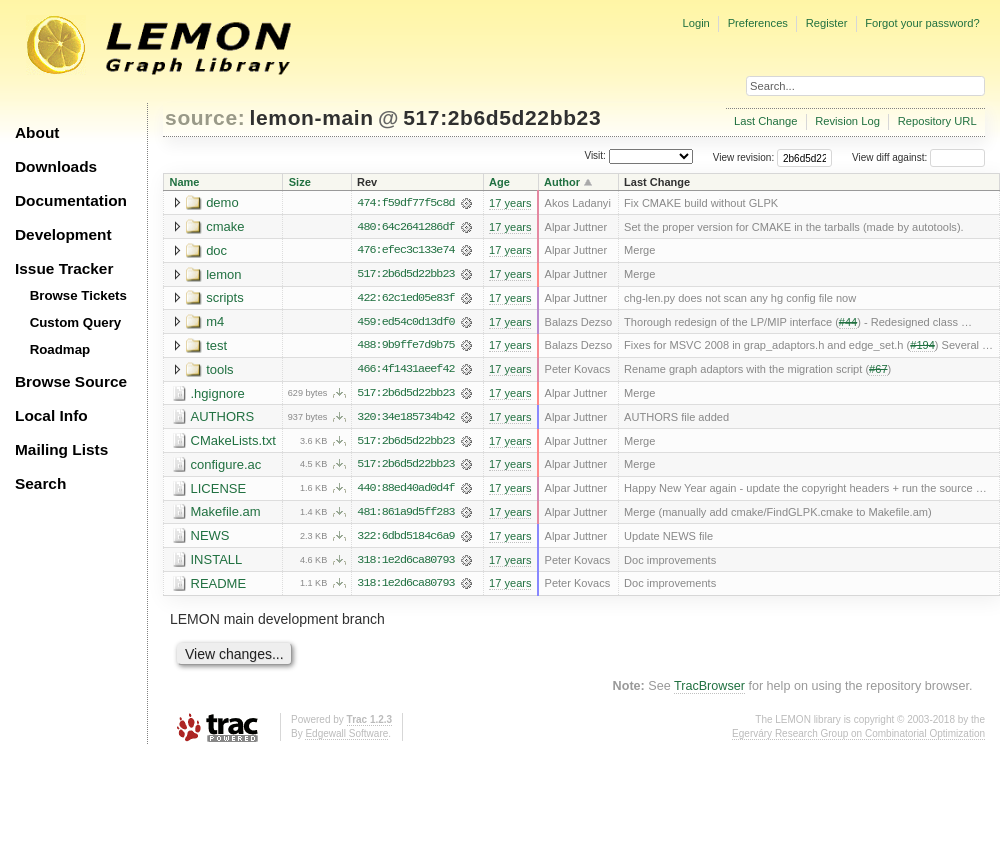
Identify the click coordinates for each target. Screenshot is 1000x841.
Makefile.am (226, 514)
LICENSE (219, 490)
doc (216, 250)
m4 (215, 322)
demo (222, 202)
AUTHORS (223, 418)
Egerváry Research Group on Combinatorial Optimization (858, 737)
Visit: (595, 156)
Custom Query (76, 322)
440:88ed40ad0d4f (405, 491)
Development (63, 234)
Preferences (758, 23)
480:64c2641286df (405, 227)
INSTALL (217, 562)
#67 (878, 371)
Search (40, 483)
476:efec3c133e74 (405, 251)
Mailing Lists (61, 449)
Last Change (765, 121)
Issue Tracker (64, 268)
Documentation (71, 200)
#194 (922, 347)
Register (827, 23)
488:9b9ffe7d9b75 (405, 347)
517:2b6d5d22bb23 (502, 117)
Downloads (56, 166)
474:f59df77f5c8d (405, 203)
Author (562, 182)
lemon (223, 274)
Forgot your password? (922, 23)
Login (695, 23)
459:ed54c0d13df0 (405, 323)
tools (219, 370)
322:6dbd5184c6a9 (405, 539)
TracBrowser (709, 690)
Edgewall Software (346, 737)
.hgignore (218, 394)
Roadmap (60, 349)
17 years (510, 203)
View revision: (744, 157)
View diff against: (918, 157)
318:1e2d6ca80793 (405, 563)
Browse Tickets (78, 295)
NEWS (210, 538)
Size (300, 182)
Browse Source (71, 381)
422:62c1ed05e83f (405, 299)
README (219, 586)
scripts (225, 298)
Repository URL (937, 121)
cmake (225, 226)
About (37, 132)
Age (499, 182)
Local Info (51, 415)
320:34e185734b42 (405, 419)
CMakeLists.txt (233, 442)
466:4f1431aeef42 (405, 371)
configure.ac (226, 466)
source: (205, 117)
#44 (848, 323)
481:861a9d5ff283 (405, 515)
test (216, 346)
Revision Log (847, 121)
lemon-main (312, 117)
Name (185, 182)
